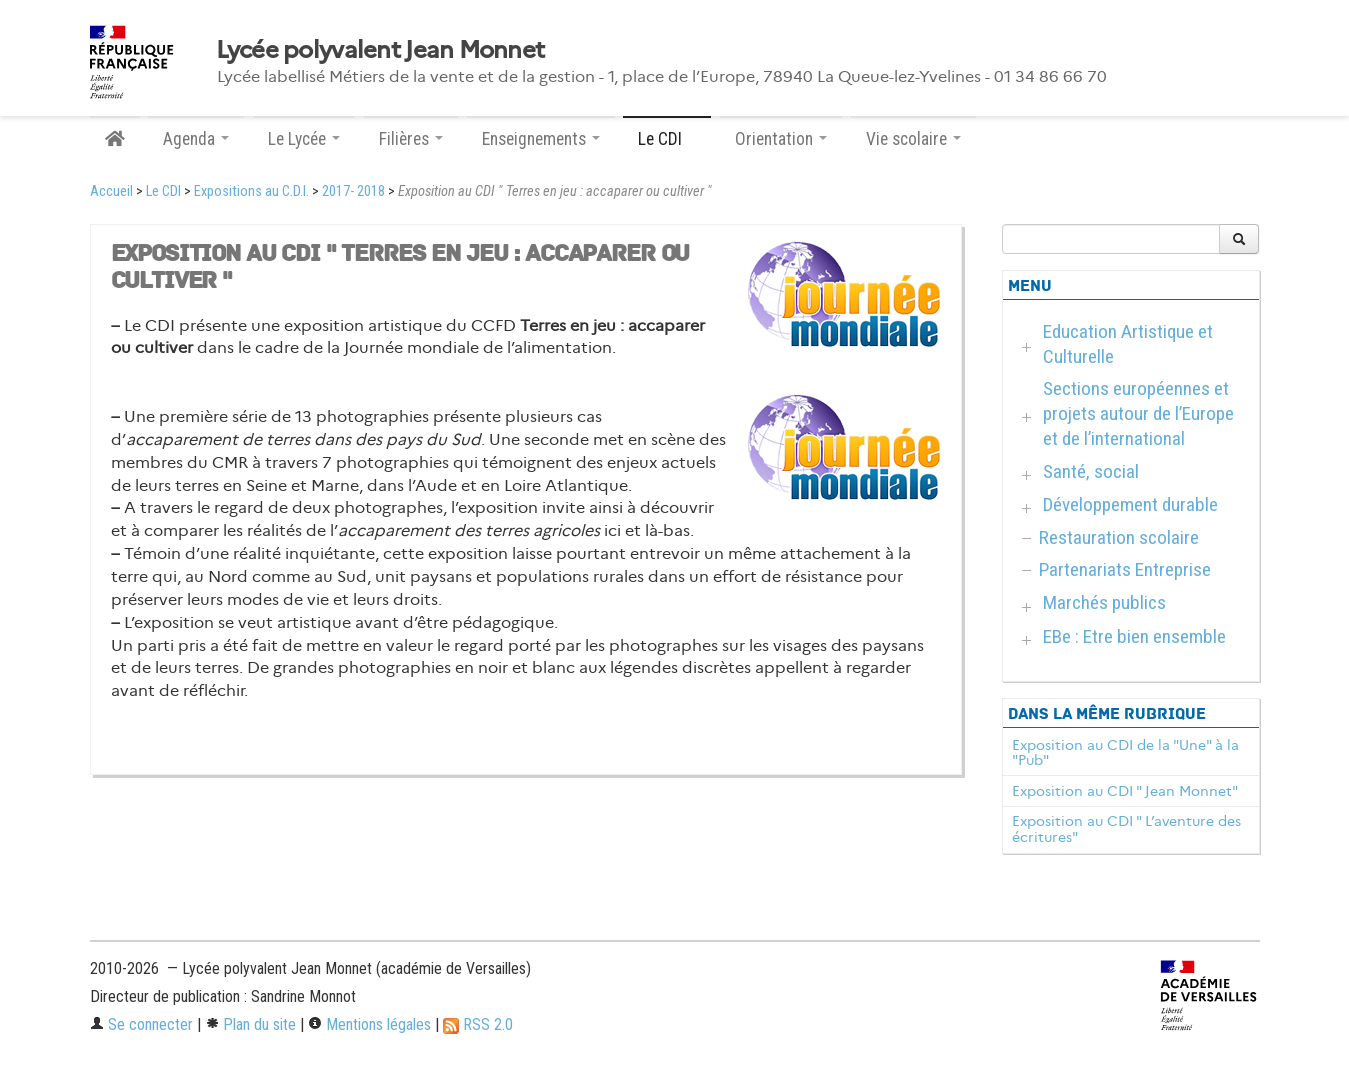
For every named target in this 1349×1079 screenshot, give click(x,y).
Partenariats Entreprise (1125, 569)
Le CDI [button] (667, 139)
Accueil (111, 191)
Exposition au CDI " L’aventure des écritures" (1126, 829)
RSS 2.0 (478, 1024)
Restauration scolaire (1119, 537)
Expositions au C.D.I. (251, 191)
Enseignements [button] (541, 139)
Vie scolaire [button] (913, 139)
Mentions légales (369, 1024)
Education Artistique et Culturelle (1128, 344)
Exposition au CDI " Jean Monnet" (1125, 791)
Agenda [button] (196, 139)
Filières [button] (411, 139)
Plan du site (250, 1024)
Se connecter (141, 1024)
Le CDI (163, 191)
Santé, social (1091, 471)
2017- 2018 (353, 191)
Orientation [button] (781, 139)
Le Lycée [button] (304, 139)
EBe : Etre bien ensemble (1134, 636)
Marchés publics (1104, 602)
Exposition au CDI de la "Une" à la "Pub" (1125, 753)
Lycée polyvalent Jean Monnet (380, 50)
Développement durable (1130, 504)
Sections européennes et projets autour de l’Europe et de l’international (1138, 413)
